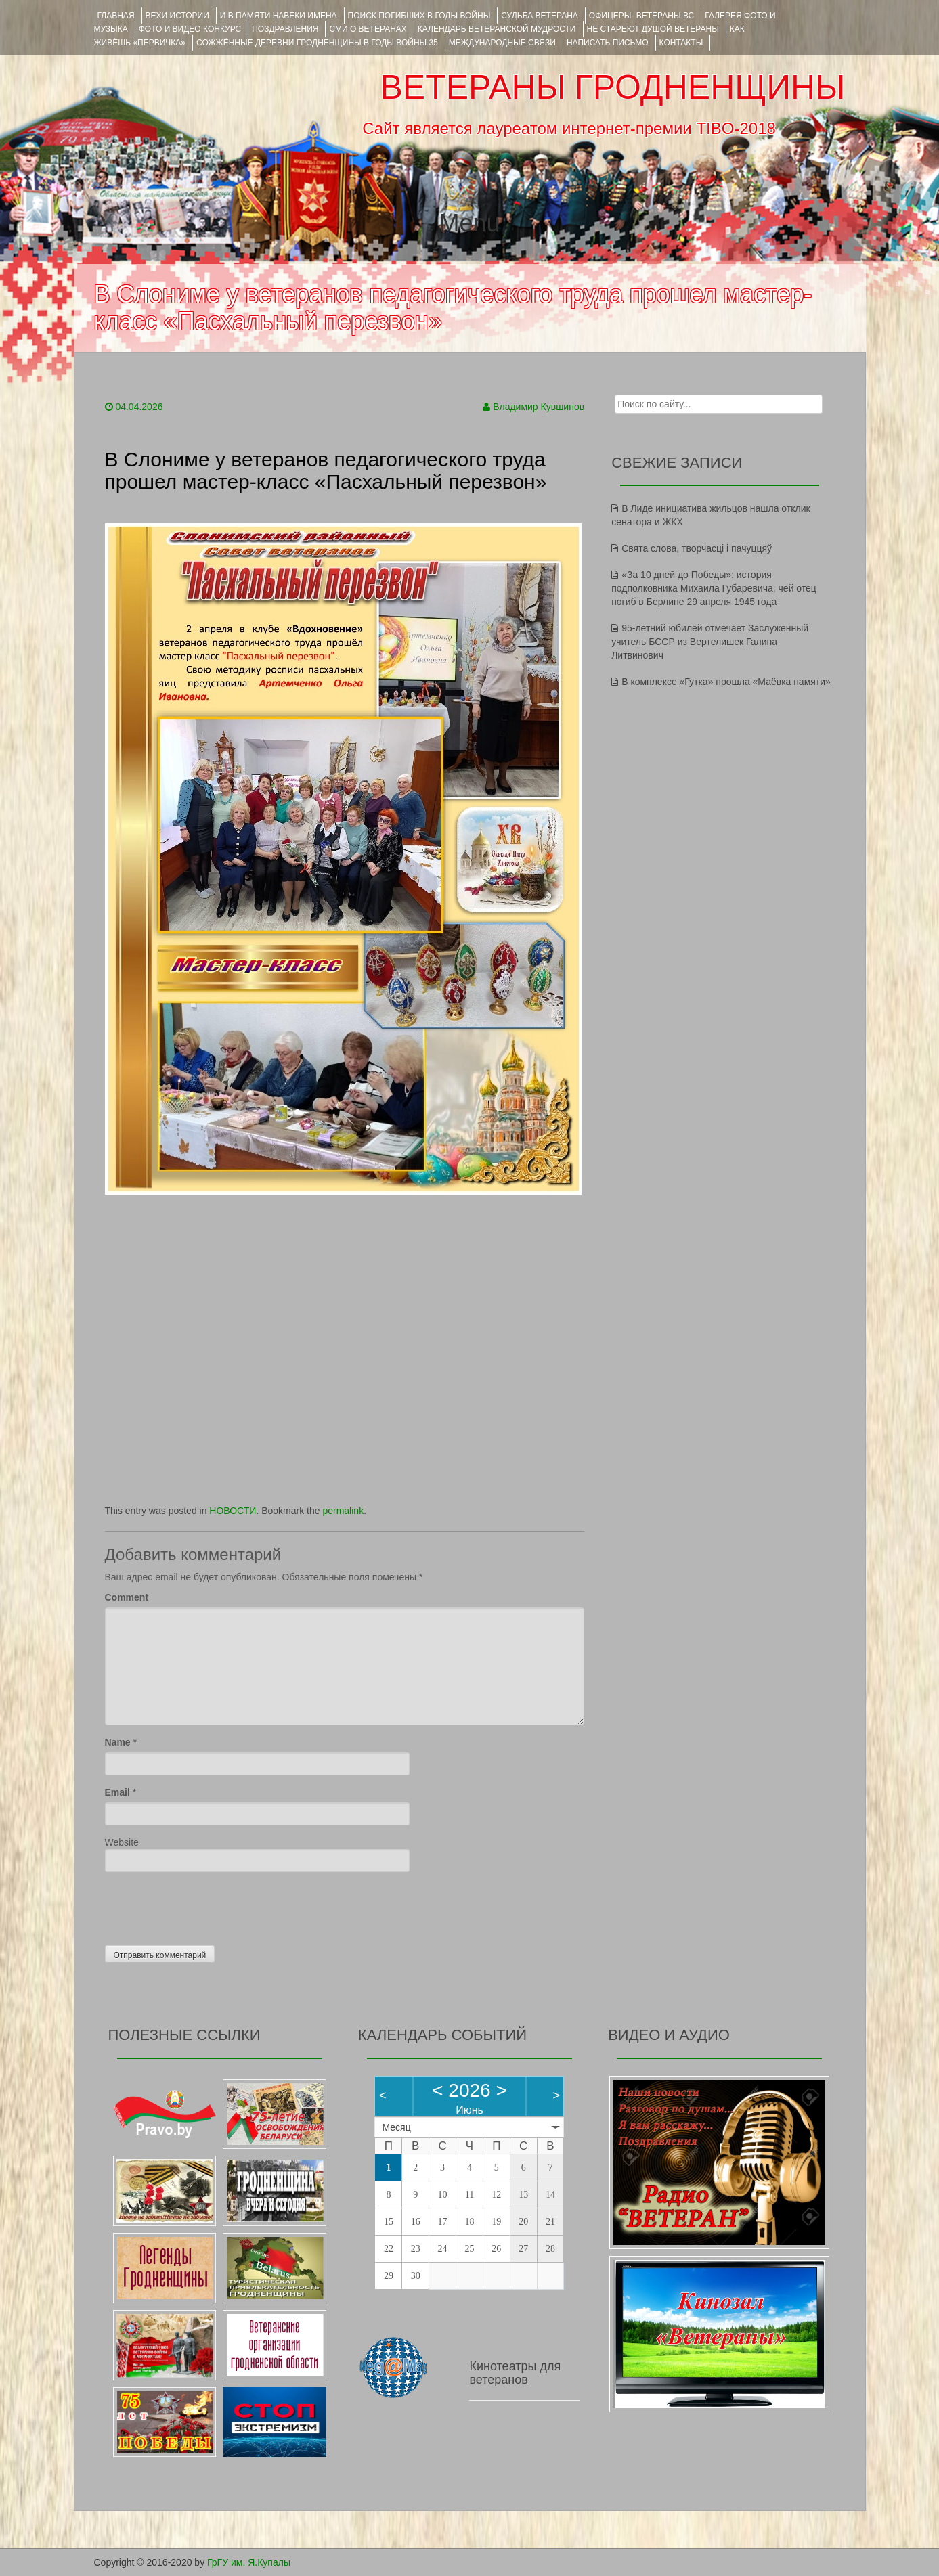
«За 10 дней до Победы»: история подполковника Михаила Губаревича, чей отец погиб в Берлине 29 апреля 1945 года (713, 588)
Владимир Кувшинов (538, 406)
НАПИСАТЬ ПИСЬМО (608, 42)
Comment (127, 1597)
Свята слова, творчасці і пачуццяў (696, 548)
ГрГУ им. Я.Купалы (248, 2562)
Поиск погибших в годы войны (419, 15)
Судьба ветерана (539, 15)
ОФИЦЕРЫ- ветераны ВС (641, 15)
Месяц (396, 2127)
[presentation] (208, 1905)
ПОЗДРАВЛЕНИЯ (285, 29)
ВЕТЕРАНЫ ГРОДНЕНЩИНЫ (612, 87)
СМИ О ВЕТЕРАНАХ (367, 29)
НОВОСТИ (232, 1510)
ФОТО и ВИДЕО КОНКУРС (190, 29)
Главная (116, 15)
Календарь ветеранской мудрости (497, 29)
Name (118, 1742)
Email (117, 1792)
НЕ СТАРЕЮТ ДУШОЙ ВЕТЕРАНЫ (653, 29)
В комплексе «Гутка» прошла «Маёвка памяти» (726, 681)
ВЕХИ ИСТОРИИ (177, 15)
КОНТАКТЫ (681, 42)
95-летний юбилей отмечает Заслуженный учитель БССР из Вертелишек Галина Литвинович (709, 642)
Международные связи (502, 42)
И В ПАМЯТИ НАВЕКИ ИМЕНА (278, 15)
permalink (343, 1510)
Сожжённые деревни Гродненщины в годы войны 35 (317, 42)
